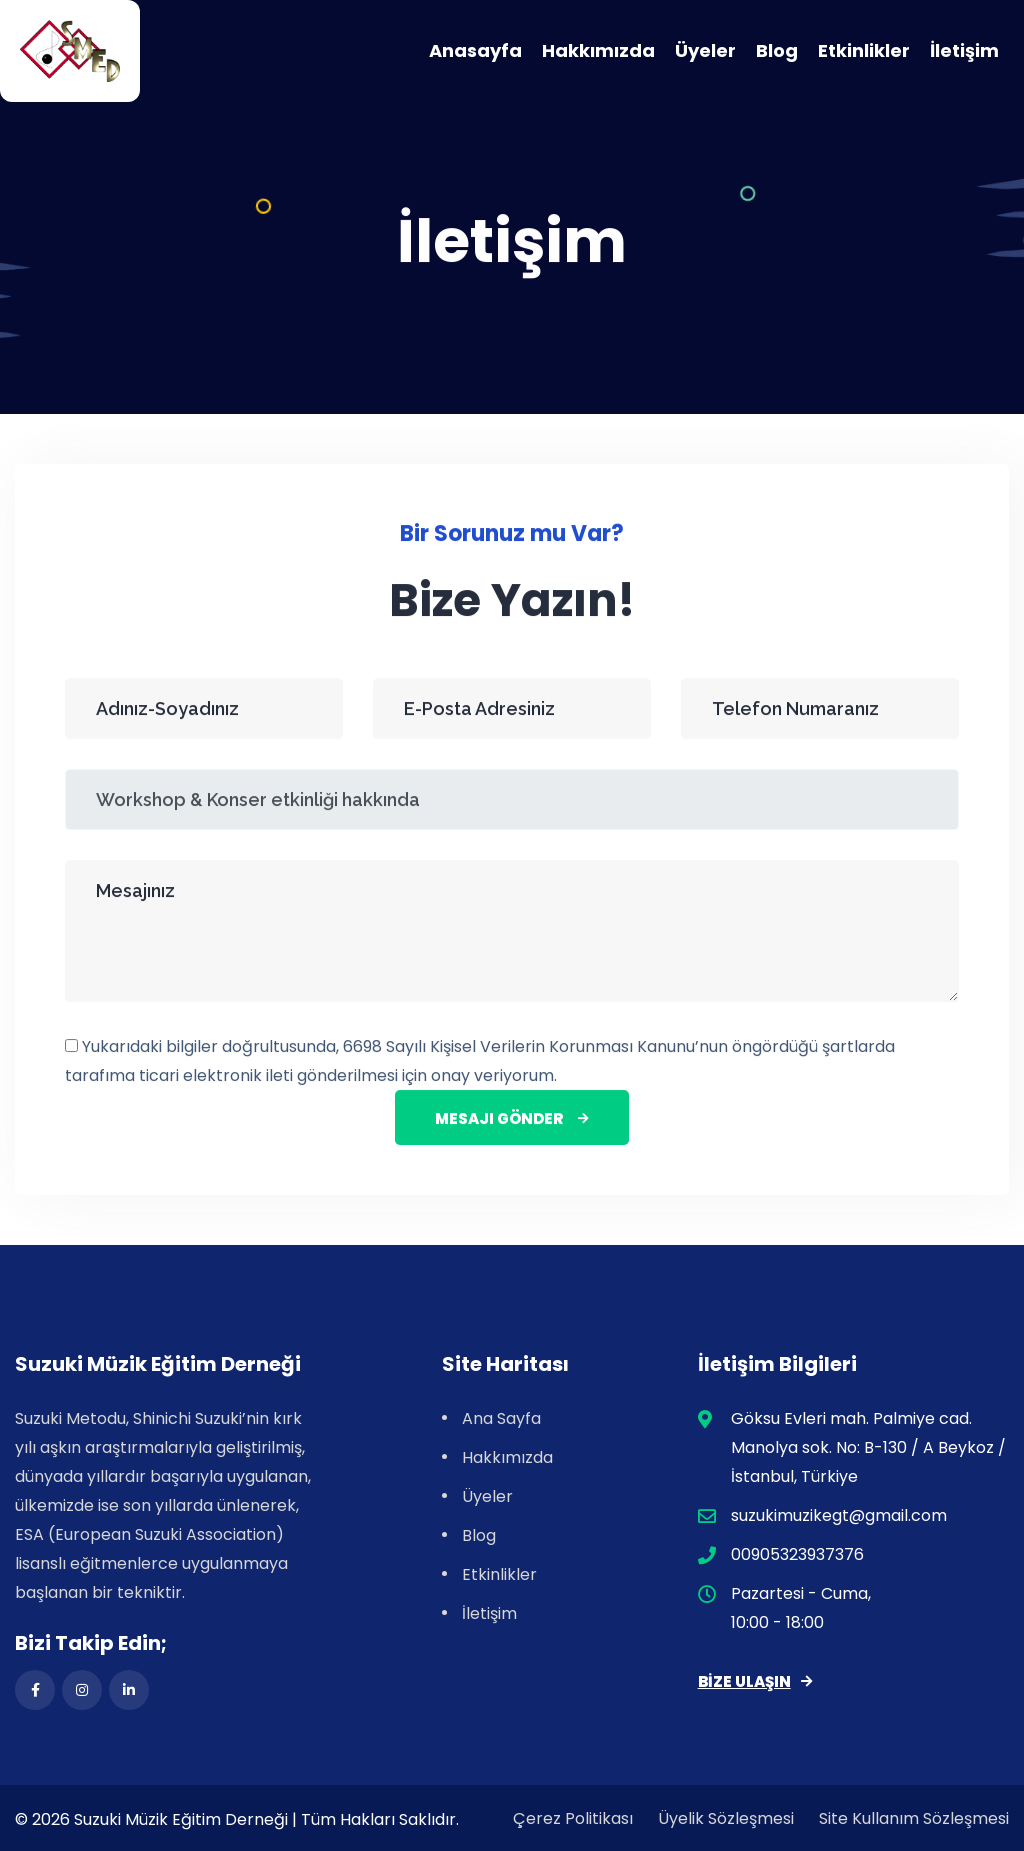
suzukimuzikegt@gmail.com (839, 1515)
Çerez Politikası (573, 1818)
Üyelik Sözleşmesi (726, 1818)
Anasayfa (475, 50)
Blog (777, 50)
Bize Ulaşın (755, 1681)
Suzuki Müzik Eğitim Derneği (181, 1819)
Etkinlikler (864, 50)
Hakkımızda (598, 50)
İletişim (964, 50)
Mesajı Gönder (512, 1120)
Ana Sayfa (501, 1418)
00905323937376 (797, 1554)
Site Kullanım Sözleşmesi (914, 1818)
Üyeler (705, 50)
